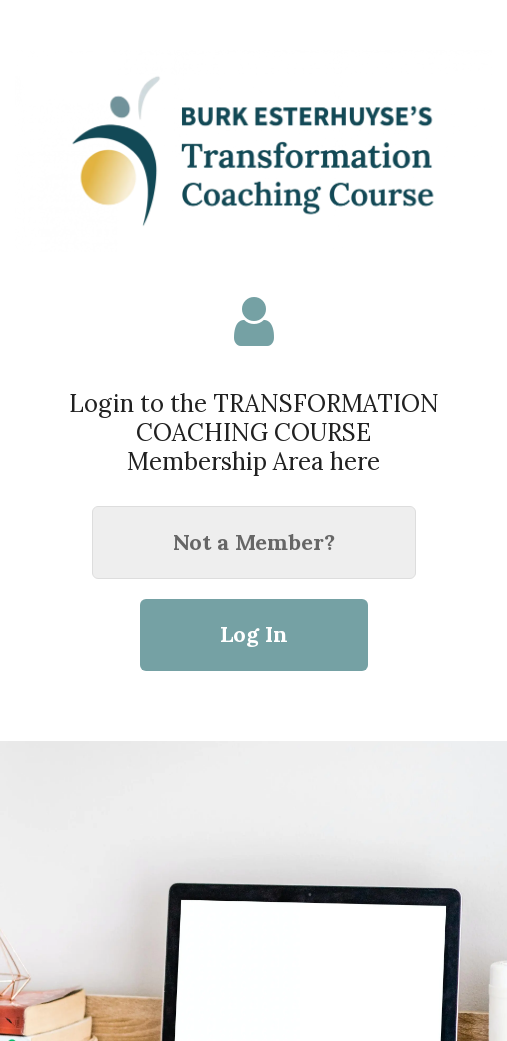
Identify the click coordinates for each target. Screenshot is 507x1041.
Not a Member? (254, 542)
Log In (254, 634)
